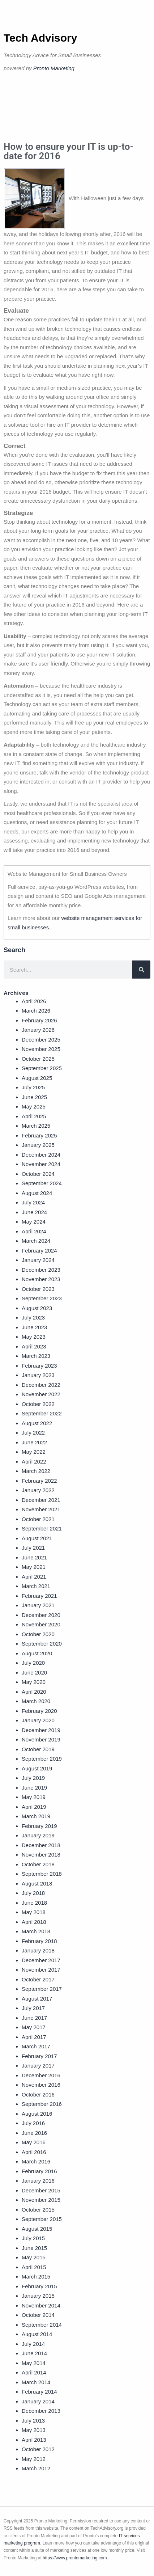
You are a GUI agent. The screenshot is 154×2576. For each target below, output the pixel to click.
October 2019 (38, 1749)
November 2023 (41, 1279)
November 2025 (41, 1049)
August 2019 (37, 1768)
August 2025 (37, 1078)
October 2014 (38, 2315)
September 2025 (42, 1068)
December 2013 (41, 2411)
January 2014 (38, 2401)
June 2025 (34, 1097)
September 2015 (42, 2219)
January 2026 (38, 1030)
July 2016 (33, 2123)
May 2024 (34, 1222)
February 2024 (39, 1250)
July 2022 (33, 1433)
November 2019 (41, 1739)
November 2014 (41, 2305)
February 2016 (39, 2171)
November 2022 (41, 1394)
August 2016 (37, 2114)
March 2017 (36, 2046)
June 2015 (34, 2248)
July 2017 (33, 2008)
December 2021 (41, 1500)
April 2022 (34, 1461)
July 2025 (33, 1087)
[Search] (141, 969)
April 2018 (34, 1922)
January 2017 (38, 2065)
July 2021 (33, 1548)
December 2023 (41, 1270)
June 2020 (34, 1672)
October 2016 (38, 2094)
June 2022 (34, 1442)
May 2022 (34, 1452)
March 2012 (36, 2468)
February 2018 (39, 1941)
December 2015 (41, 2190)
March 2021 (36, 1586)
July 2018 (33, 1893)
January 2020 (38, 1720)
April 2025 (34, 1116)
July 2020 (33, 1663)
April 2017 (34, 2037)
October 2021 (38, 1519)
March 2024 (36, 1241)
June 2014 (34, 2353)
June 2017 (34, 2018)
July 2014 (33, 2344)
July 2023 (33, 1317)
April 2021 (34, 1577)
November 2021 (41, 1509)
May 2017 (34, 2027)
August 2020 (37, 1653)
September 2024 (42, 1183)
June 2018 (34, 1903)
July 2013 (33, 2420)
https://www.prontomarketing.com (75, 2557)
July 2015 (33, 2238)
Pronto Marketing (53, 68)
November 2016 (41, 2085)
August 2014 (37, 2334)
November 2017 (41, 1970)
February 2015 (39, 2286)
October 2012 (38, 2449)
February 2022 (39, 1481)
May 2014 (34, 2363)
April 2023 (34, 1346)
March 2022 (36, 1471)
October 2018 (38, 1864)
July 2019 (33, 1778)
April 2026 (34, 1001)
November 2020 (41, 1624)
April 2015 (34, 2267)
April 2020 (34, 1692)
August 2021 (37, 1538)
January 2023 (38, 1375)
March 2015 (36, 2276)
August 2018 (37, 1883)
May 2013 (34, 2430)
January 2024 (38, 1260)
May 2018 (34, 1912)
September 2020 (42, 1643)
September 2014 (42, 2325)
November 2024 (41, 1164)
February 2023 (39, 1366)
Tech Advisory (40, 38)
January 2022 (38, 1490)
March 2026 (36, 1011)
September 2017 (42, 1989)
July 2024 (33, 1202)
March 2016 (36, 2161)
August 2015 (37, 2229)
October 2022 (38, 1404)
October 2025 (38, 1059)
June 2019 (34, 1788)
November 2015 (41, 2200)
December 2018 (41, 1845)
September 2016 (42, 2104)
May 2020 (34, 1682)
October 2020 (38, 1634)
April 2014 (34, 2372)
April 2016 (34, 2152)
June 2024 (34, 1212)
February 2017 (39, 2056)
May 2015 (34, 2257)
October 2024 (38, 1174)
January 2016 (38, 2181)
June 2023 (34, 1327)
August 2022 (37, 1423)
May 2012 (34, 2459)
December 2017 (41, 1960)
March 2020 (36, 1701)
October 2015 (38, 2210)
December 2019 (41, 1730)
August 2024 (37, 1193)
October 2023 (38, 1289)
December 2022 (41, 1385)
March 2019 (36, 1816)
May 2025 (34, 1106)
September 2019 (42, 1759)
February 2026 (39, 1020)
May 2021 (34, 1567)
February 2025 (39, 1135)
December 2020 (41, 1615)
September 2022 (42, 1413)
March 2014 (36, 2382)
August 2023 (37, 1308)
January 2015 (38, 2296)
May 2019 (34, 1797)
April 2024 (34, 1231)
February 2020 (39, 1711)
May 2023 (34, 1337)
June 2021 (34, 1557)
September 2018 (42, 1874)
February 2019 (39, 1826)
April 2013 (34, 2440)
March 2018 (36, 1931)
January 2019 (38, 1835)
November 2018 (41, 1854)
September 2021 (42, 1528)
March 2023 (36, 1356)
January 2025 (38, 1145)
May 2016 (34, 2142)
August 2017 (37, 1999)
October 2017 (38, 1979)
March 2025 (36, 1126)
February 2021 (39, 1596)
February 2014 (39, 2392)
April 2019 (34, 1807)
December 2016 (41, 2075)
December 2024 (41, 1155)
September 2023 (42, 1298)
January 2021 (38, 1605)
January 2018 (38, 1950)
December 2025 (41, 1039)
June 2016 (34, 2133)
